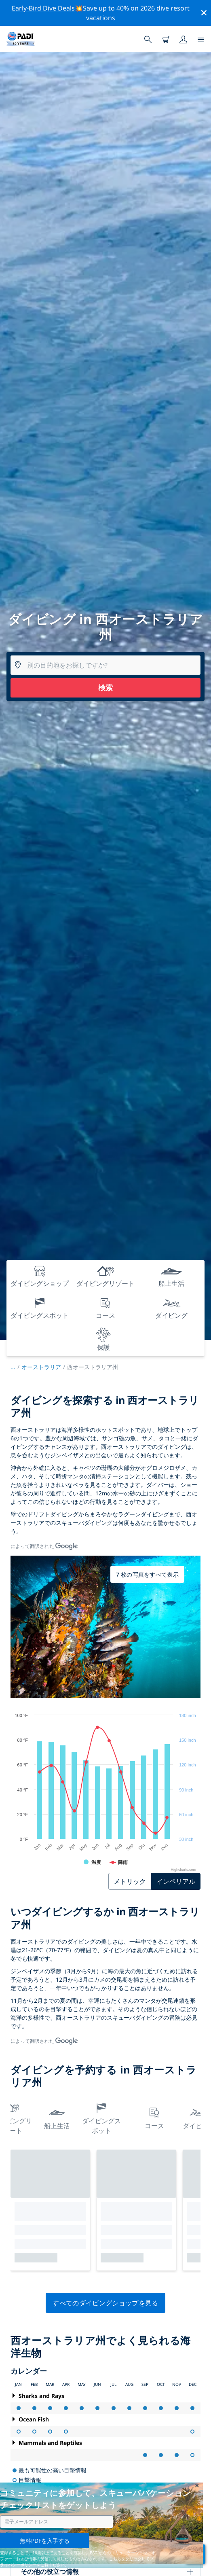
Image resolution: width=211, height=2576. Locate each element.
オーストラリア (41, 1367)
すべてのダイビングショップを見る (105, 2302)
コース (154, 2117)
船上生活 (57, 2117)
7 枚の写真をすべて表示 (147, 1574)
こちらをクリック (125, 2558)
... (16, 1367)
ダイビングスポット (101, 2117)
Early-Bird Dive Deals (43, 8)
